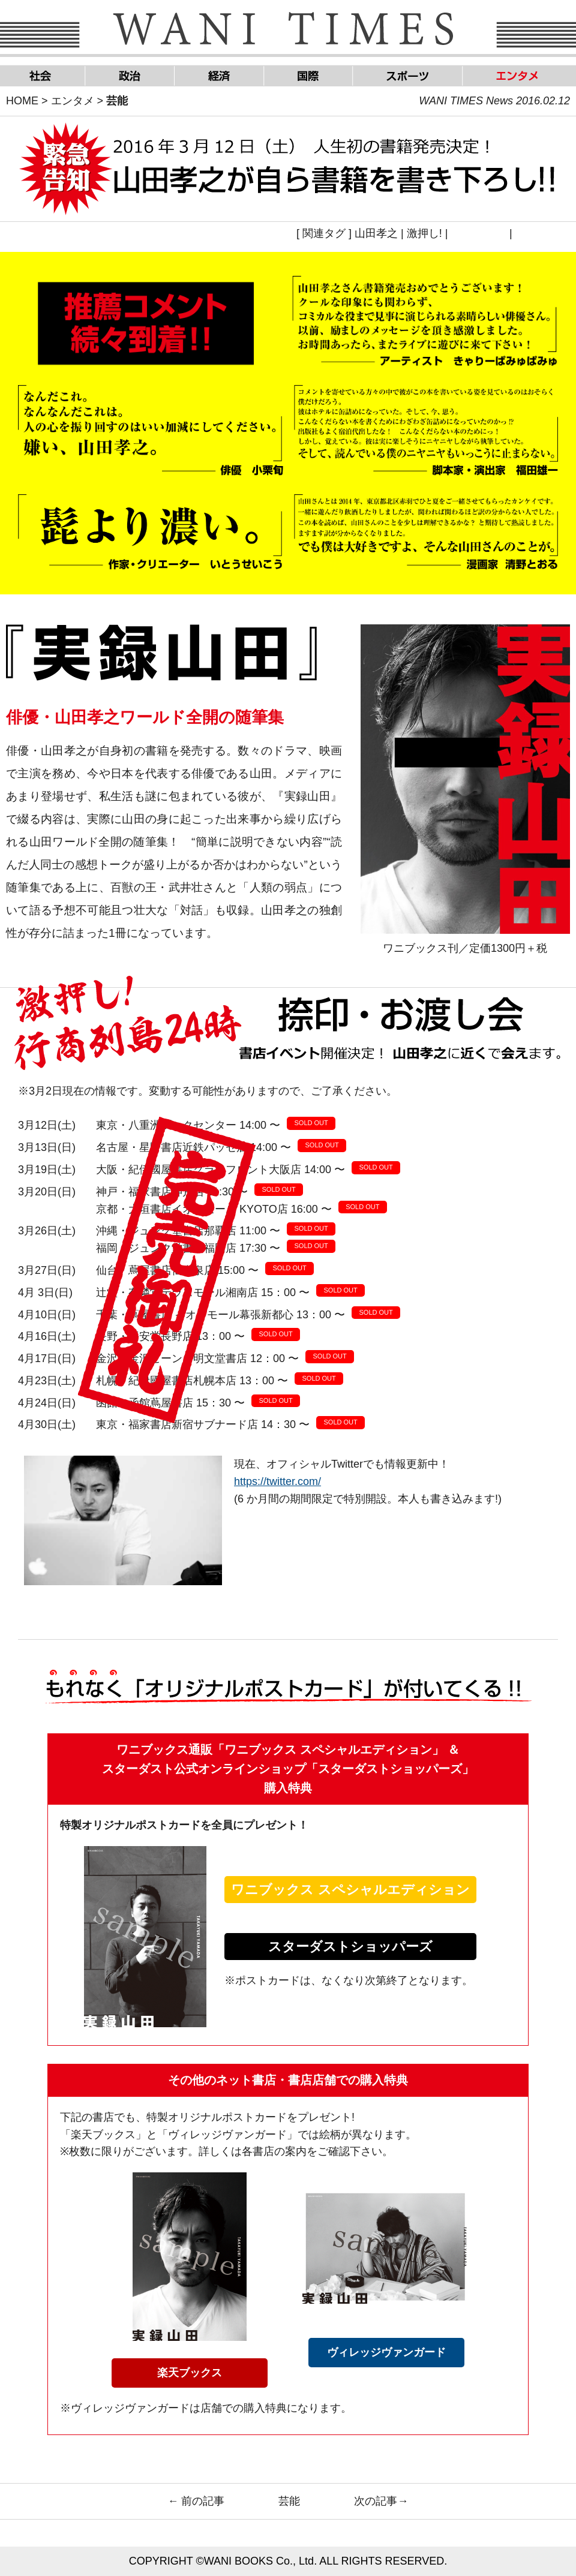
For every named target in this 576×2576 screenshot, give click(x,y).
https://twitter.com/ (277, 1481)
